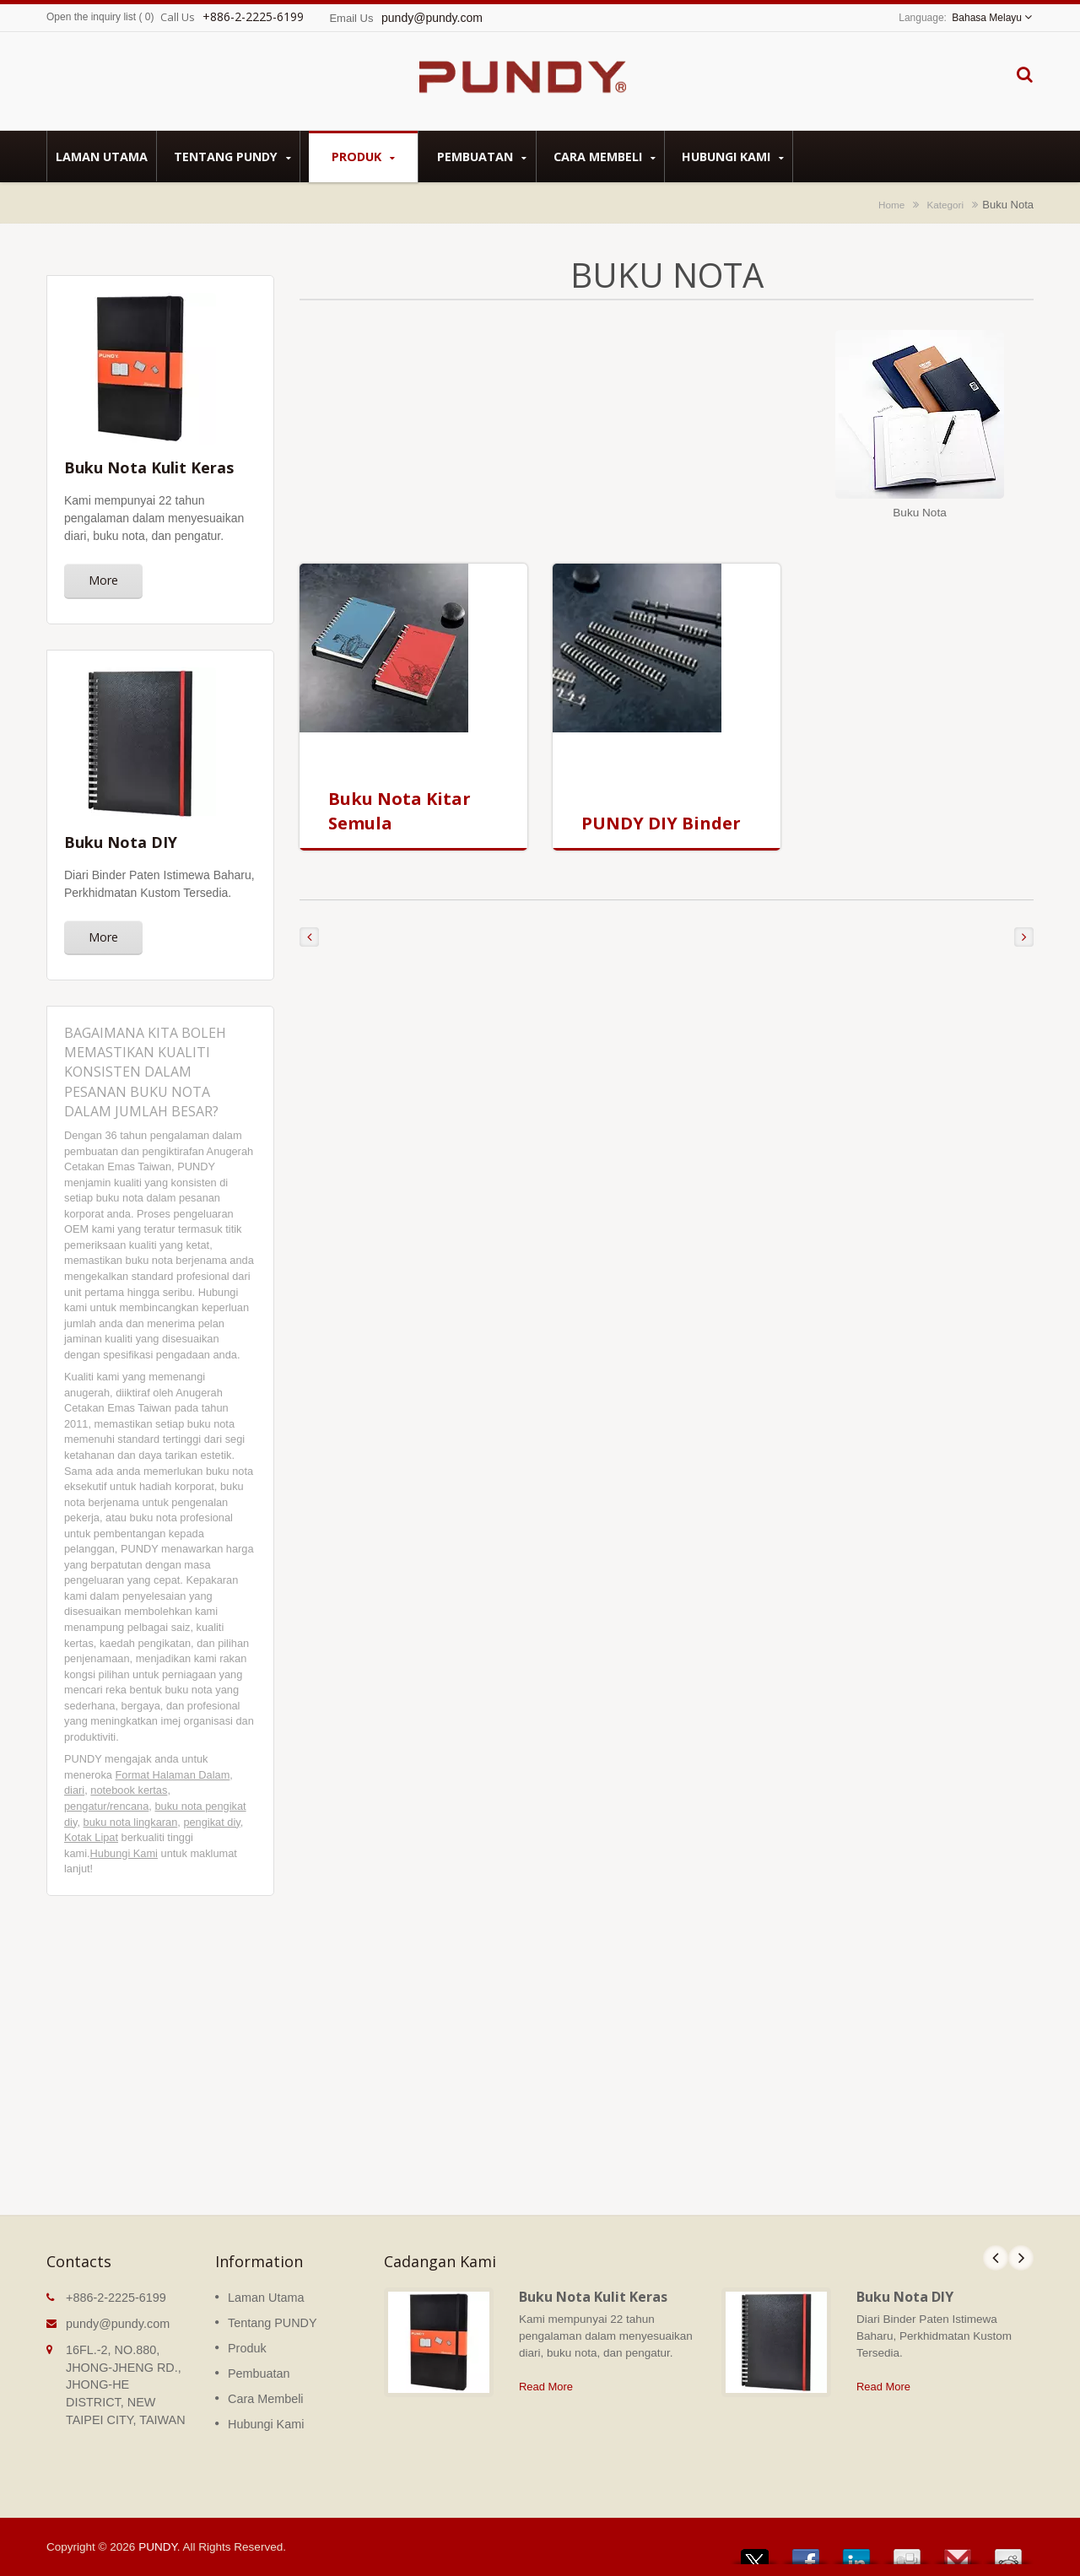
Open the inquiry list (91, 17)
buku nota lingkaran (131, 1822)
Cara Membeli (604, 156)
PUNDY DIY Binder (661, 823)
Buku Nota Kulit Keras (593, 2296)
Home (891, 204)
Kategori (945, 204)
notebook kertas (128, 1790)
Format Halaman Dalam (172, 1775)
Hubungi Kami (732, 156)
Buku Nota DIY (904, 2296)
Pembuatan (481, 156)
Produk (363, 156)
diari (74, 1790)
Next (1021, 2258)
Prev (995, 2258)
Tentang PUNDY (232, 156)
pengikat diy (211, 1822)
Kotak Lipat (91, 1837)
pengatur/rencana (106, 1806)
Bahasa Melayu (987, 18)
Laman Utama (101, 156)
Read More (546, 2386)
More (103, 580)
